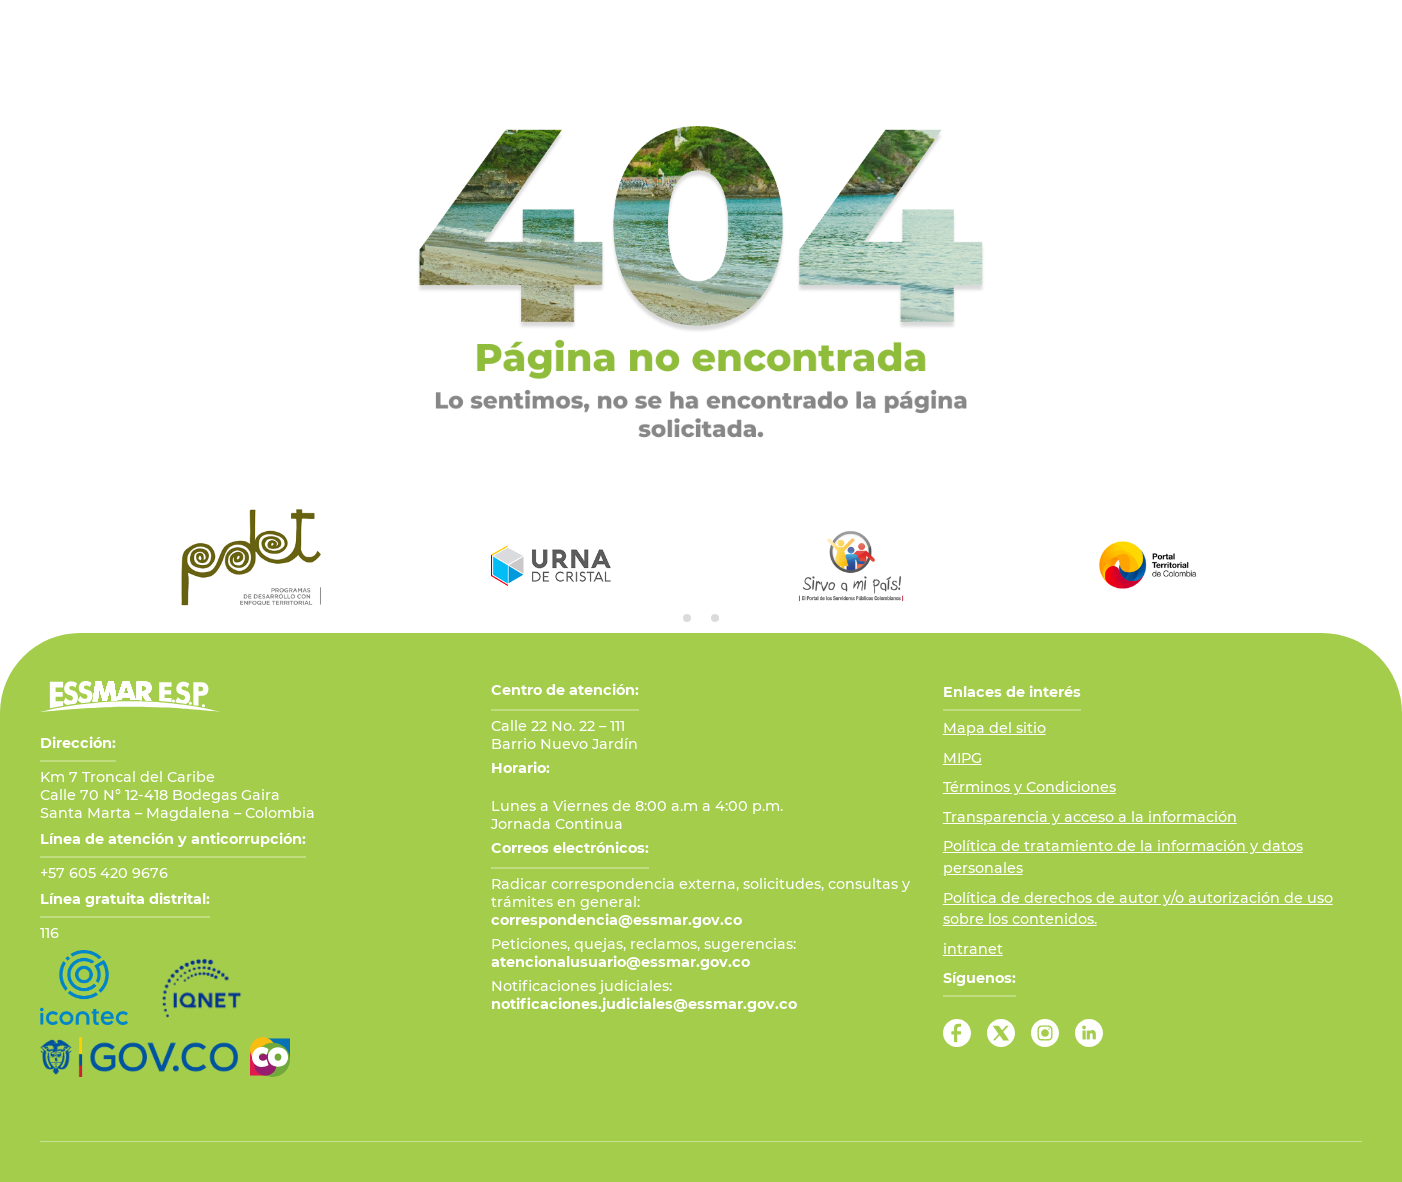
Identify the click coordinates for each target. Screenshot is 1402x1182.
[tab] (687, 618)
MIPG (962, 758)
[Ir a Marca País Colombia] (270, 1057)
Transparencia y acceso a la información (1090, 817)
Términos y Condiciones (1029, 787)
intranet (973, 949)
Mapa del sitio (994, 728)
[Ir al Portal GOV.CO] (139, 1057)
